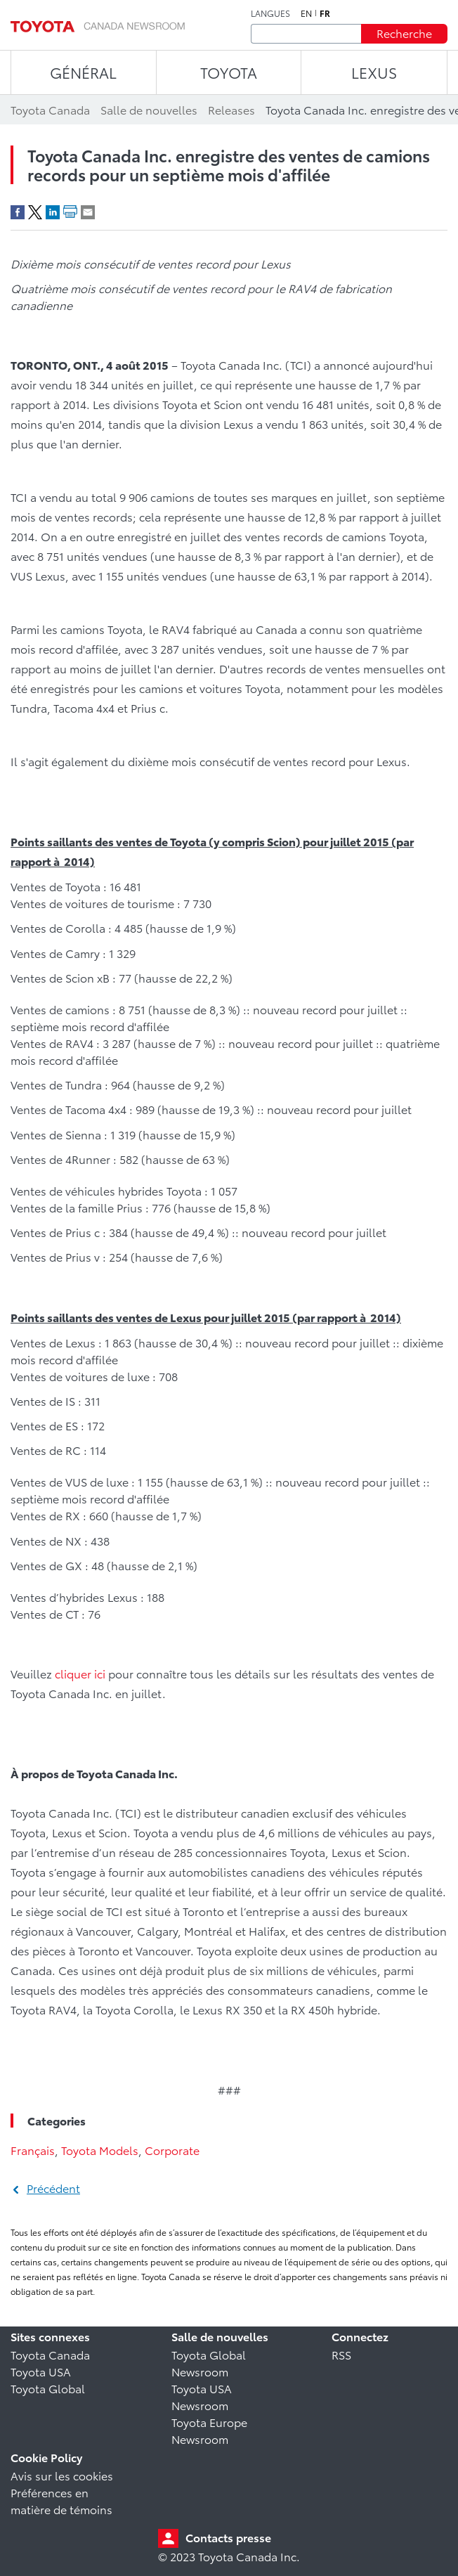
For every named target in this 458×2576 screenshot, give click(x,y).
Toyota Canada (50, 2354)
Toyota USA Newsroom (201, 2396)
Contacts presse (228, 2537)
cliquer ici (80, 1673)
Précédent (53, 2188)
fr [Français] (325, 13)
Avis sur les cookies (62, 2475)
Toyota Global (48, 2388)
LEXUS (374, 72)
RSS (341, 2354)
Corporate (172, 2150)
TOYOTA (228, 72)
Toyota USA (41, 2371)
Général (83, 72)
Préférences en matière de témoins (61, 2500)
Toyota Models (99, 2150)
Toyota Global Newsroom (208, 2362)
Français (33, 2150)
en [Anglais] (306, 13)
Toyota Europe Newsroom (209, 2430)
